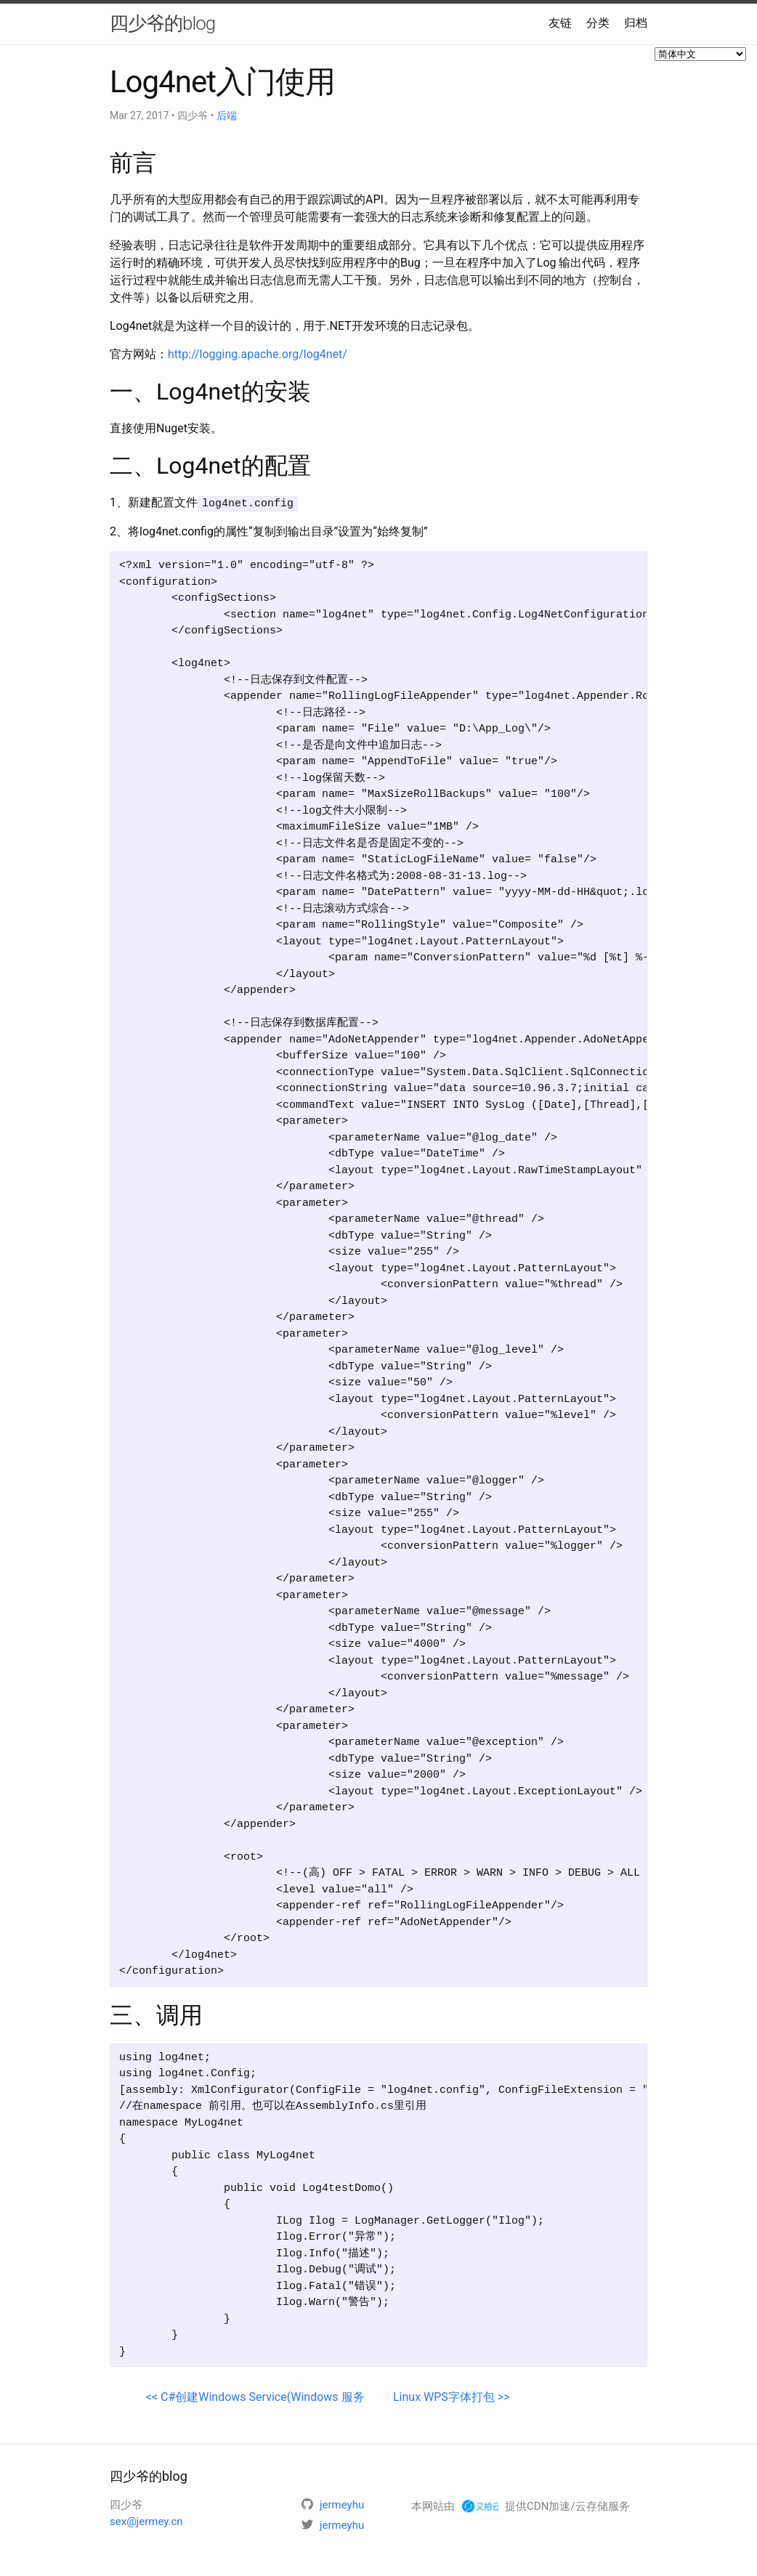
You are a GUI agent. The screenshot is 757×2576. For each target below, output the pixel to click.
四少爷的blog (162, 23)
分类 (598, 23)
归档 (635, 23)
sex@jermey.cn (146, 2520)
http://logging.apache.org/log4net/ (257, 354)
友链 (560, 23)
